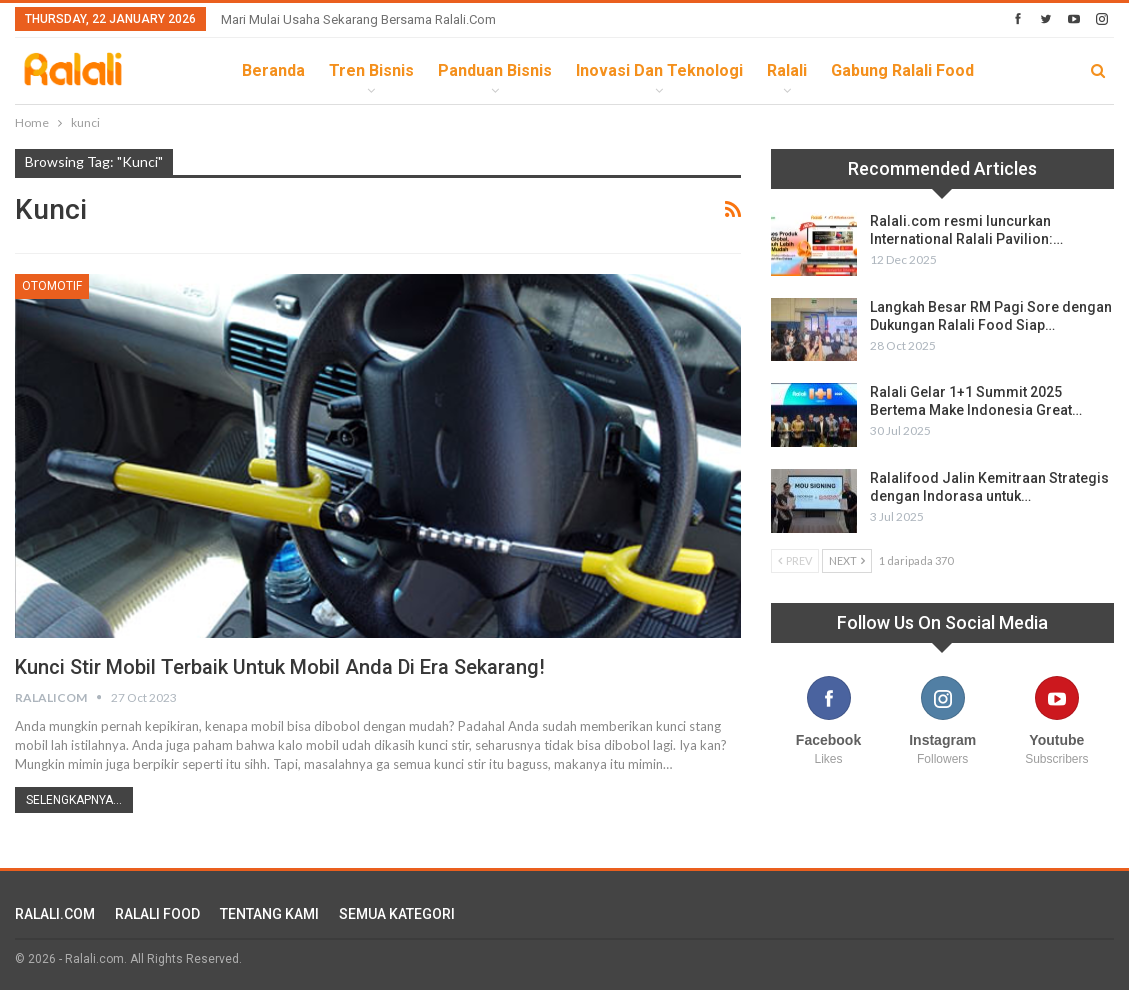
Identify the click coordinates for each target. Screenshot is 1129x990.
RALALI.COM (55, 914)
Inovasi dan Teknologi (659, 70)
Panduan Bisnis (495, 70)
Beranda (273, 70)
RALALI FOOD (157, 914)
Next (847, 560)
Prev (795, 560)
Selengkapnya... (74, 800)
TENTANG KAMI (269, 914)
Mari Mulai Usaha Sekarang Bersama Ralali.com (358, 19)
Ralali (787, 70)
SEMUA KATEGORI (397, 914)
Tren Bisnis (371, 70)
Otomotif (52, 286)
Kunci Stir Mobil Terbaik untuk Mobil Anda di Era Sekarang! (280, 667)
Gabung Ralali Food (902, 70)
